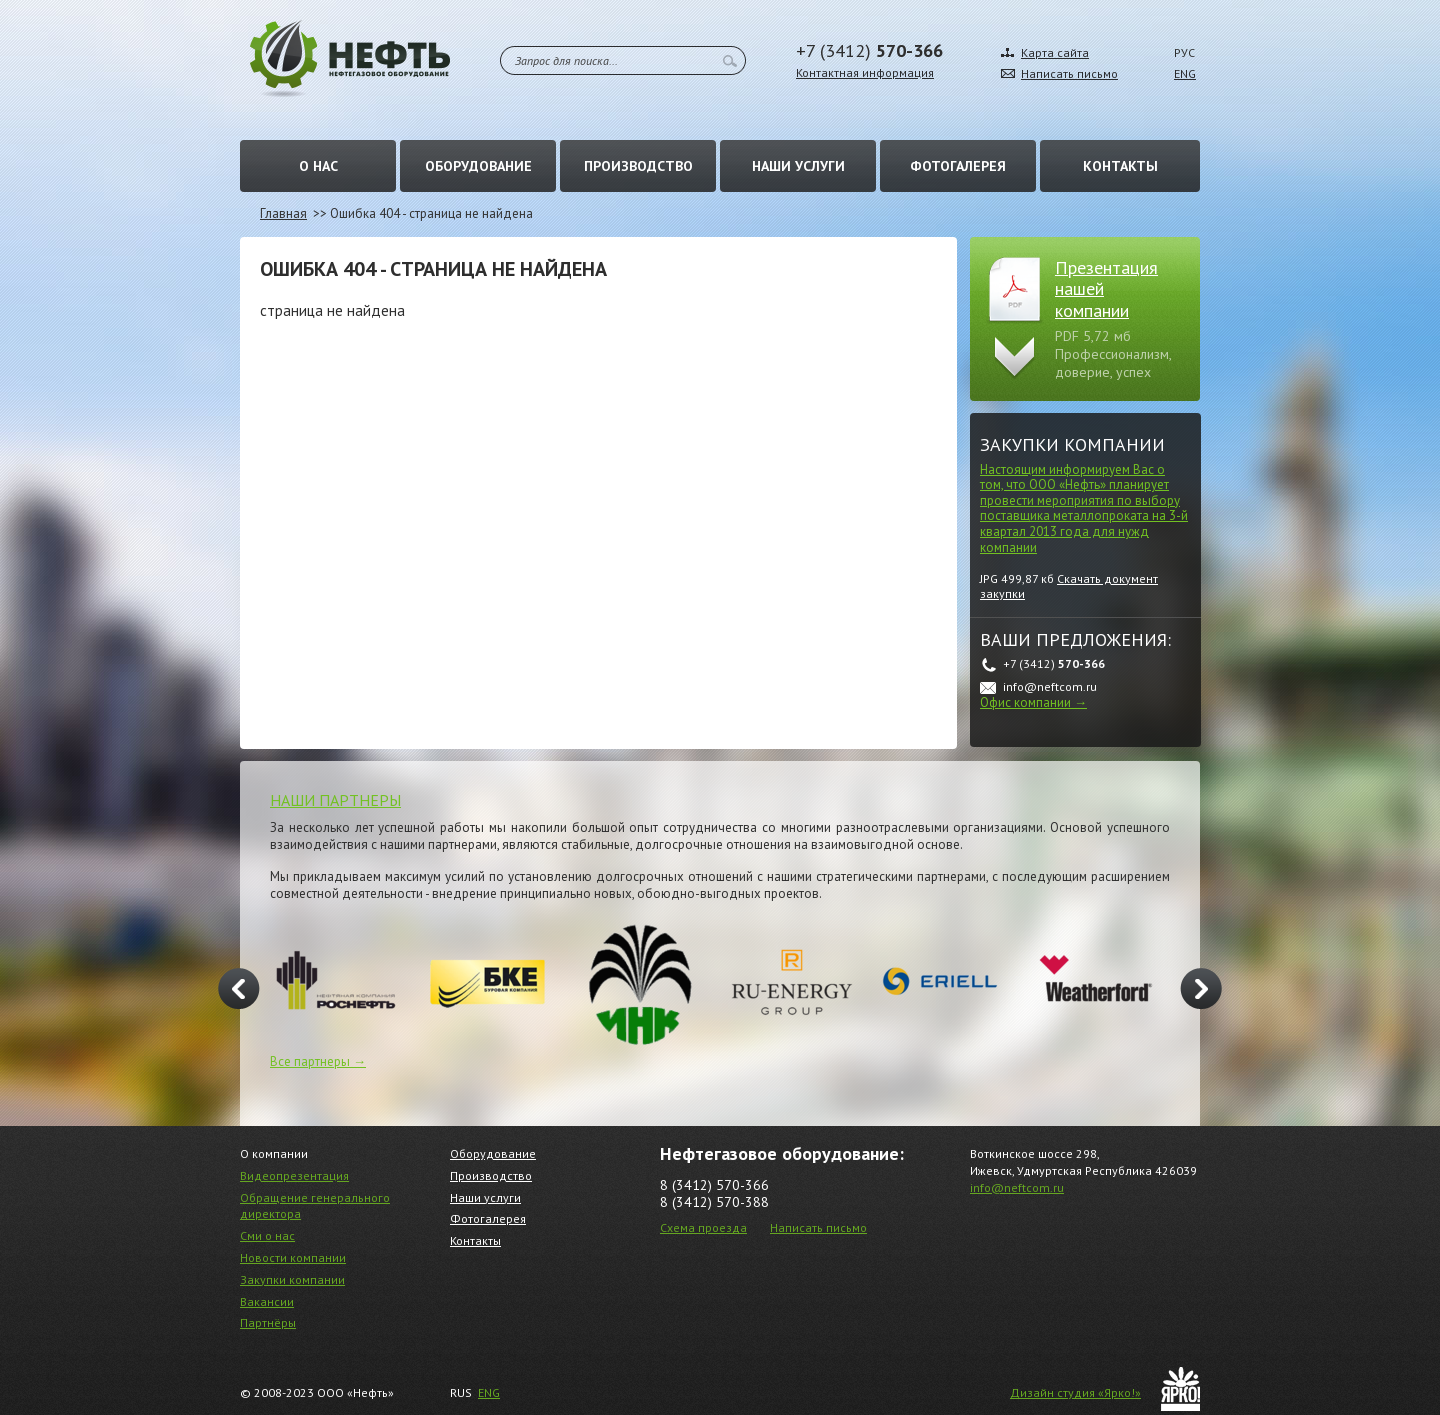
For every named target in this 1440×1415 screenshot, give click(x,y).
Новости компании (293, 1257)
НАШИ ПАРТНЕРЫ (335, 800)
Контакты (1120, 166)
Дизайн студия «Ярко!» (1075, 1392)
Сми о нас (267, 1235)
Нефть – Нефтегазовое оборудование (350, 58)
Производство (638, 166)
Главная (283, 213)
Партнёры (268, 1322)
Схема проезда (703, 1227)
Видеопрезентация (294, 1175)
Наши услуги (798, 166)
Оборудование (478, 166)
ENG (1185, 73)
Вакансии (267, 1301)
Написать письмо (1069, 73)
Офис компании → (1033, 702)
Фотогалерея (958, 166)
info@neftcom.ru (1017, 1187)
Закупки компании (1072, 444)
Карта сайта (1055, 52)
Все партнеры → (318, 1061)
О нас (318, 166)
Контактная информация (865, 72)
